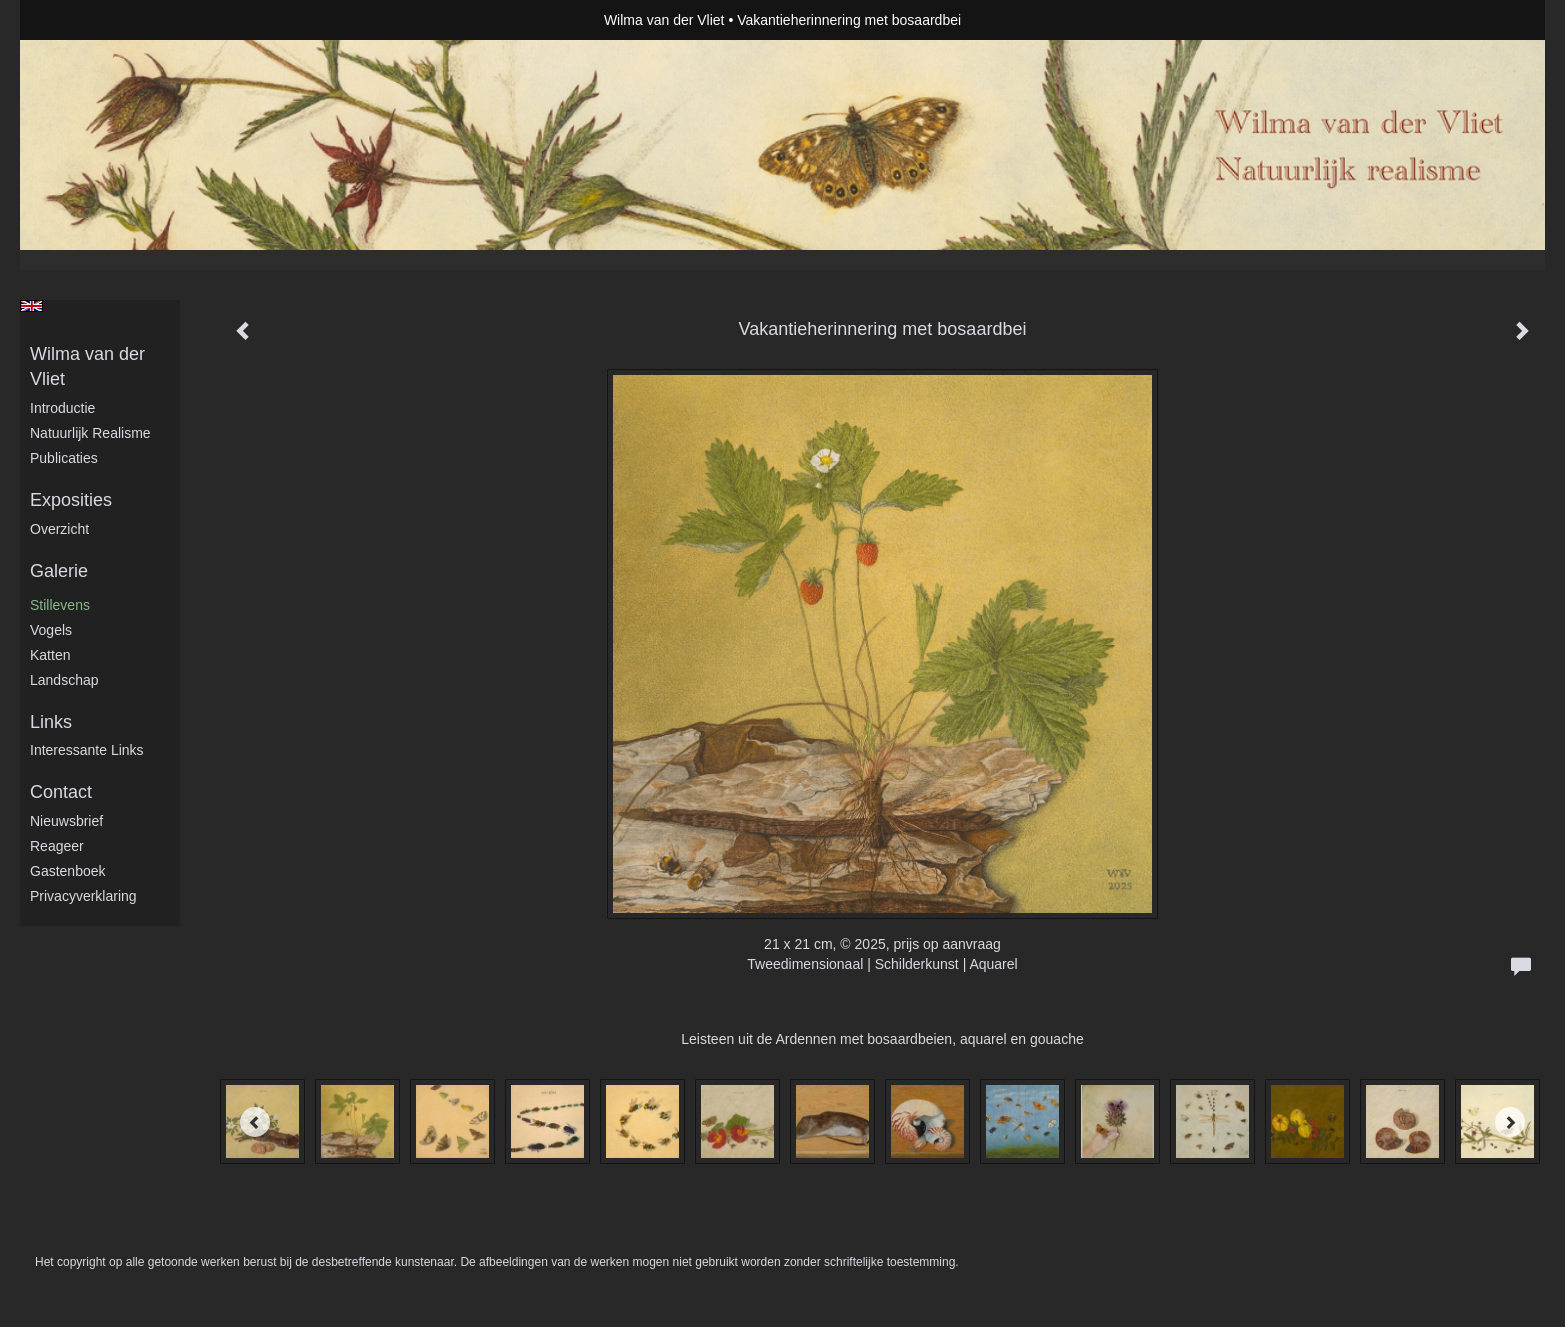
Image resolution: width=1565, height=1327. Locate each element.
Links (51, 722)
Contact (61, 792)
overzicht (59, 529)
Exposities (71, 500)
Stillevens (60, 605)
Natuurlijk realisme (90, 433)
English (31, 306)
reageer (57, 846)
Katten (50, 655)
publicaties (64, 458)
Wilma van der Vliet (664, 20)
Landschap (64, 680)
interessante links (87, 750)
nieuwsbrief (66, 821)
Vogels (51, 630)
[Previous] (255, 1122)
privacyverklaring (83, 896)
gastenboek (68, 871)
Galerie (59, 571)
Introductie (62, 408)
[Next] (1510, 1122)
